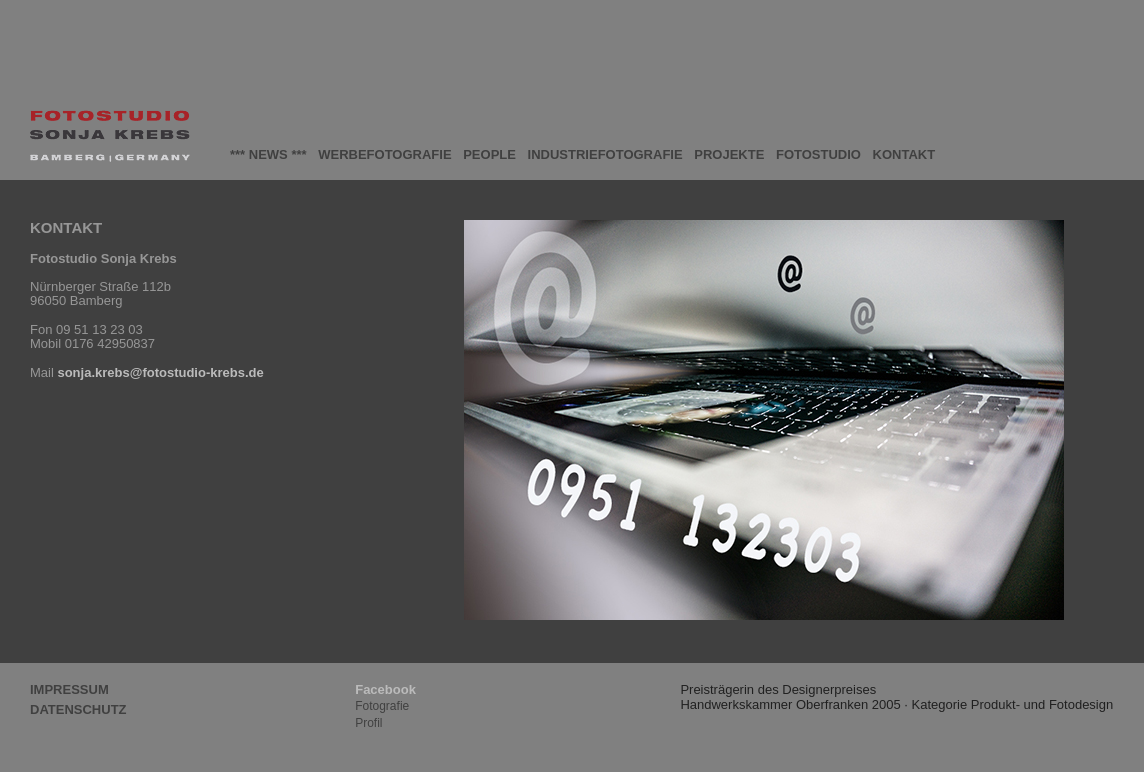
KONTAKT (904, 155)
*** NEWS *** (268, 155)
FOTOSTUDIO (818, 155)
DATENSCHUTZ (78, 710)
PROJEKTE (729, 155)
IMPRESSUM (69, 690)
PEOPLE (489, 155)
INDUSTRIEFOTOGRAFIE (605, 155)
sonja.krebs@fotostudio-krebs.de (160, 372)
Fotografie (382, 706)
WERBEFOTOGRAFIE (384, 155)
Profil (368, 723)
